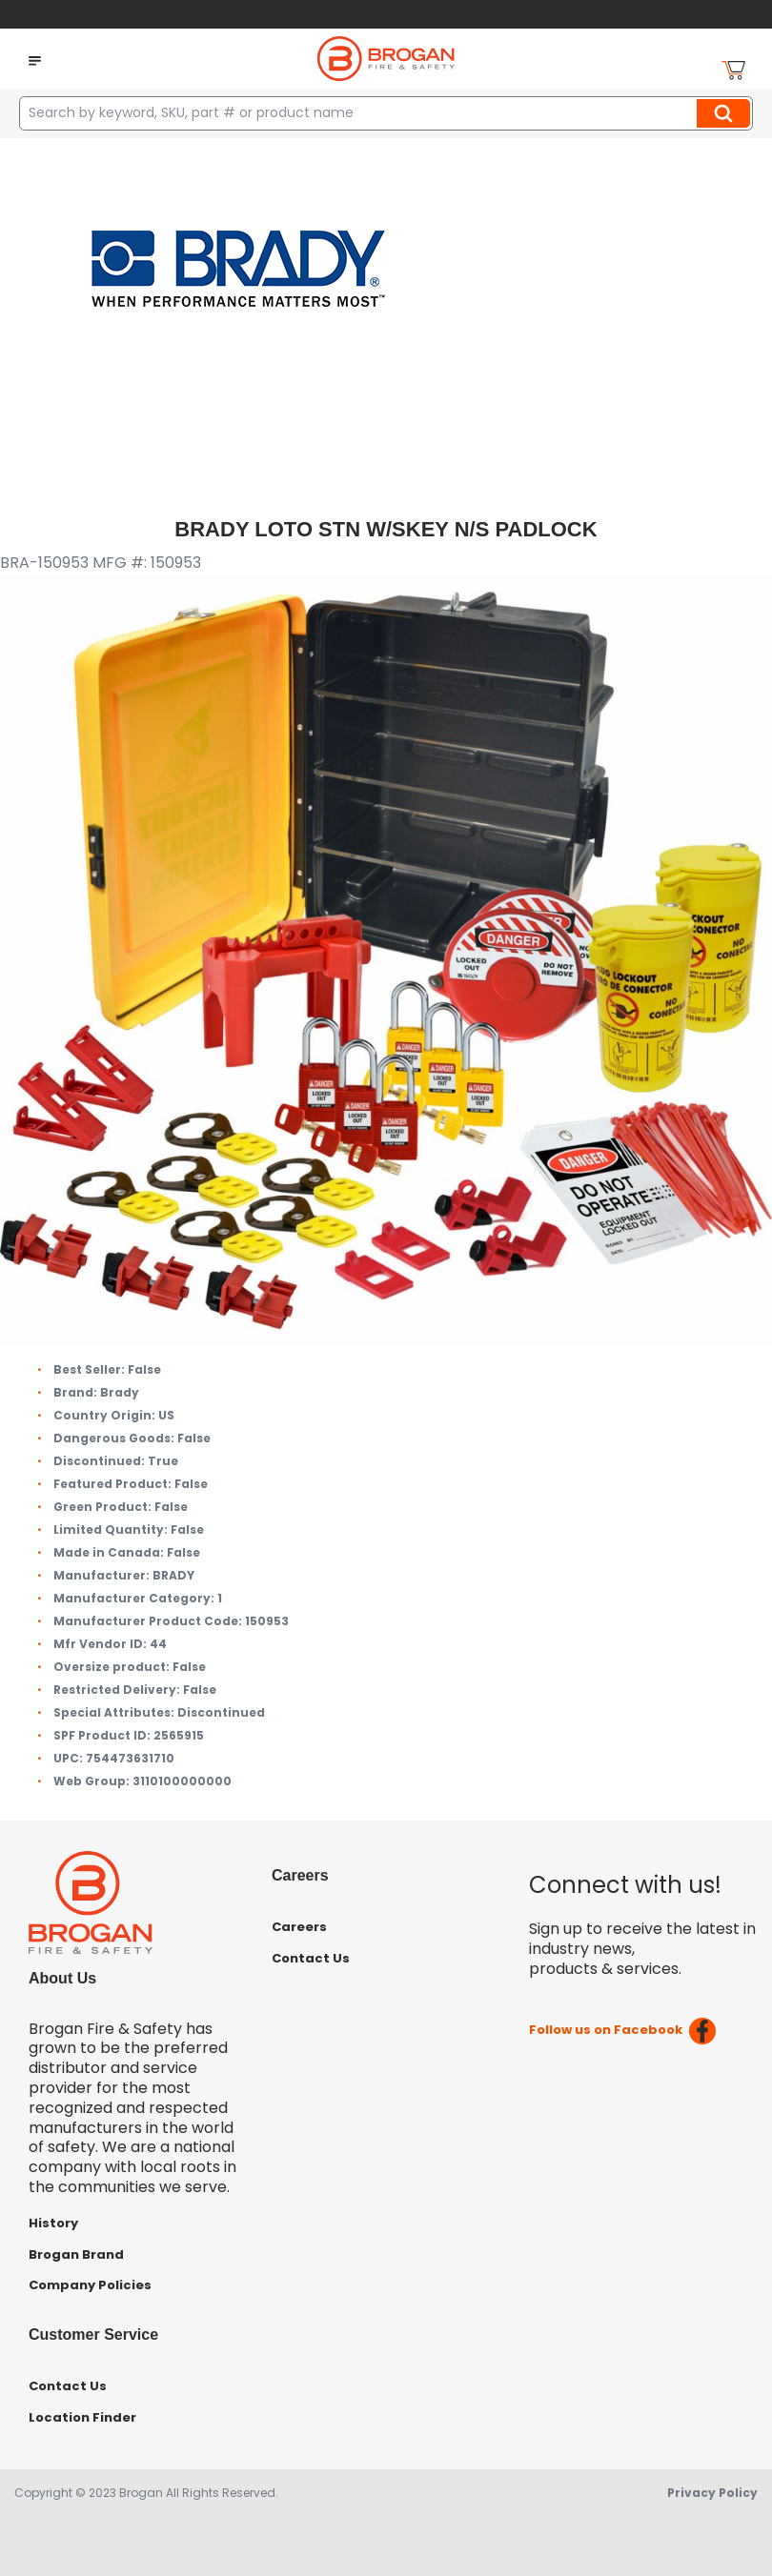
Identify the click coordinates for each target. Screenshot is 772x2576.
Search (726, 113)
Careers (299, 1927)
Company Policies (90, 2285)
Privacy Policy (712, 2493)
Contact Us (311, 1958)
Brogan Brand (76, 2254)
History (53, 2223)
